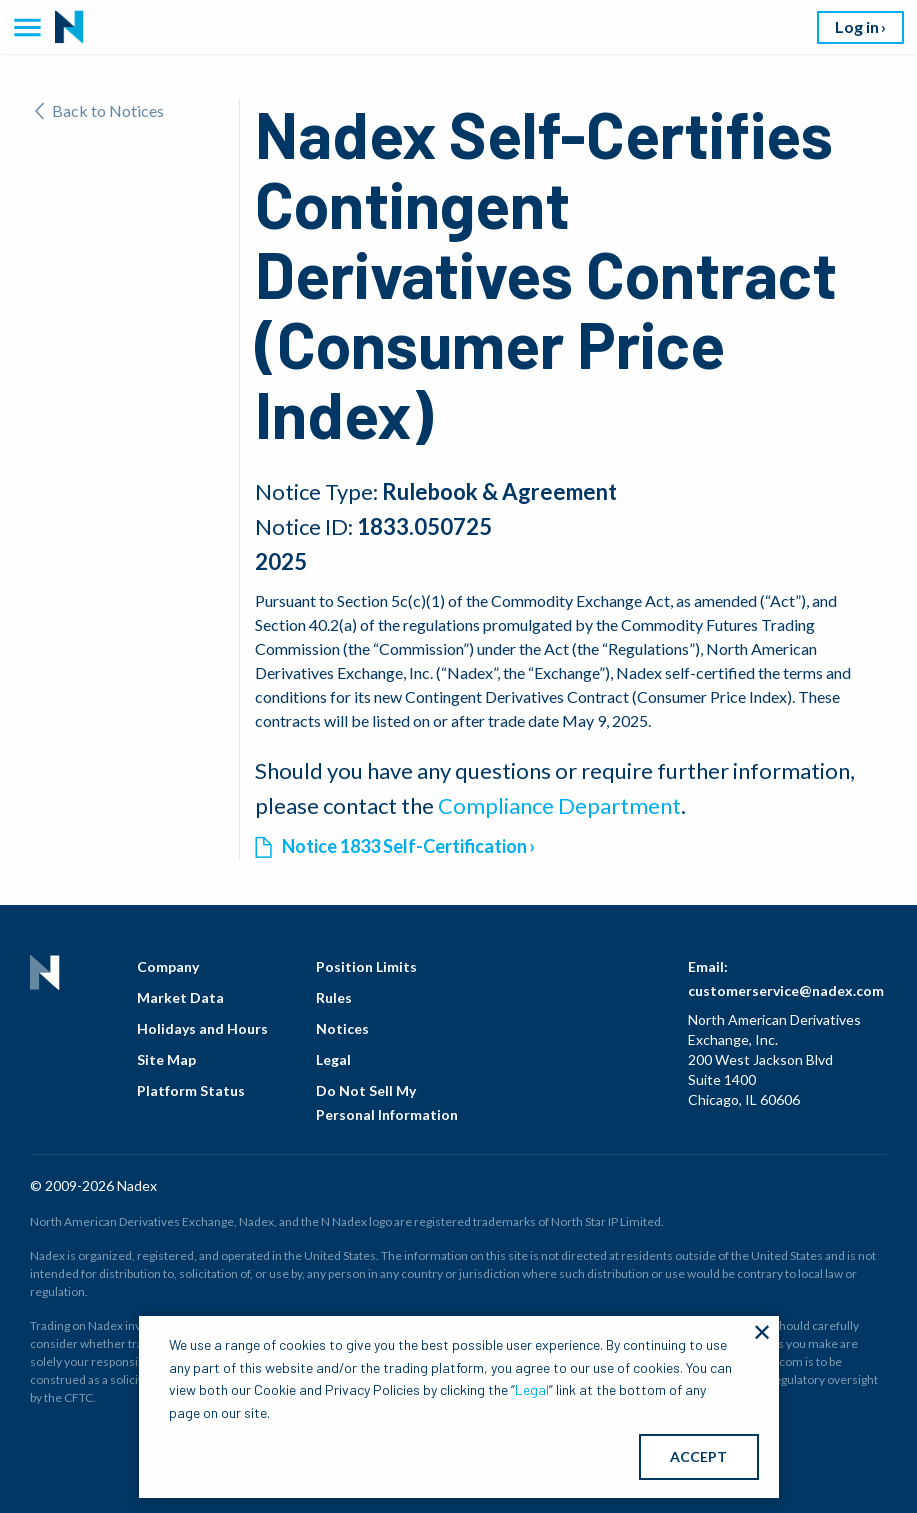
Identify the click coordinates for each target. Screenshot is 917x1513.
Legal (333, 1059)
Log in (857, 26)
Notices (342, 1028)
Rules (334, 997)
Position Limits (366, 966)
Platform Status (191, 1090)
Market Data (180, 997)
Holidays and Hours (202, 1028)
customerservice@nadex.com (786, 990)
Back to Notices (99, 110)
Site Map (166, 1059)
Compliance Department (559, 805)
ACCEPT (698, 1456)
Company (168, 966)
